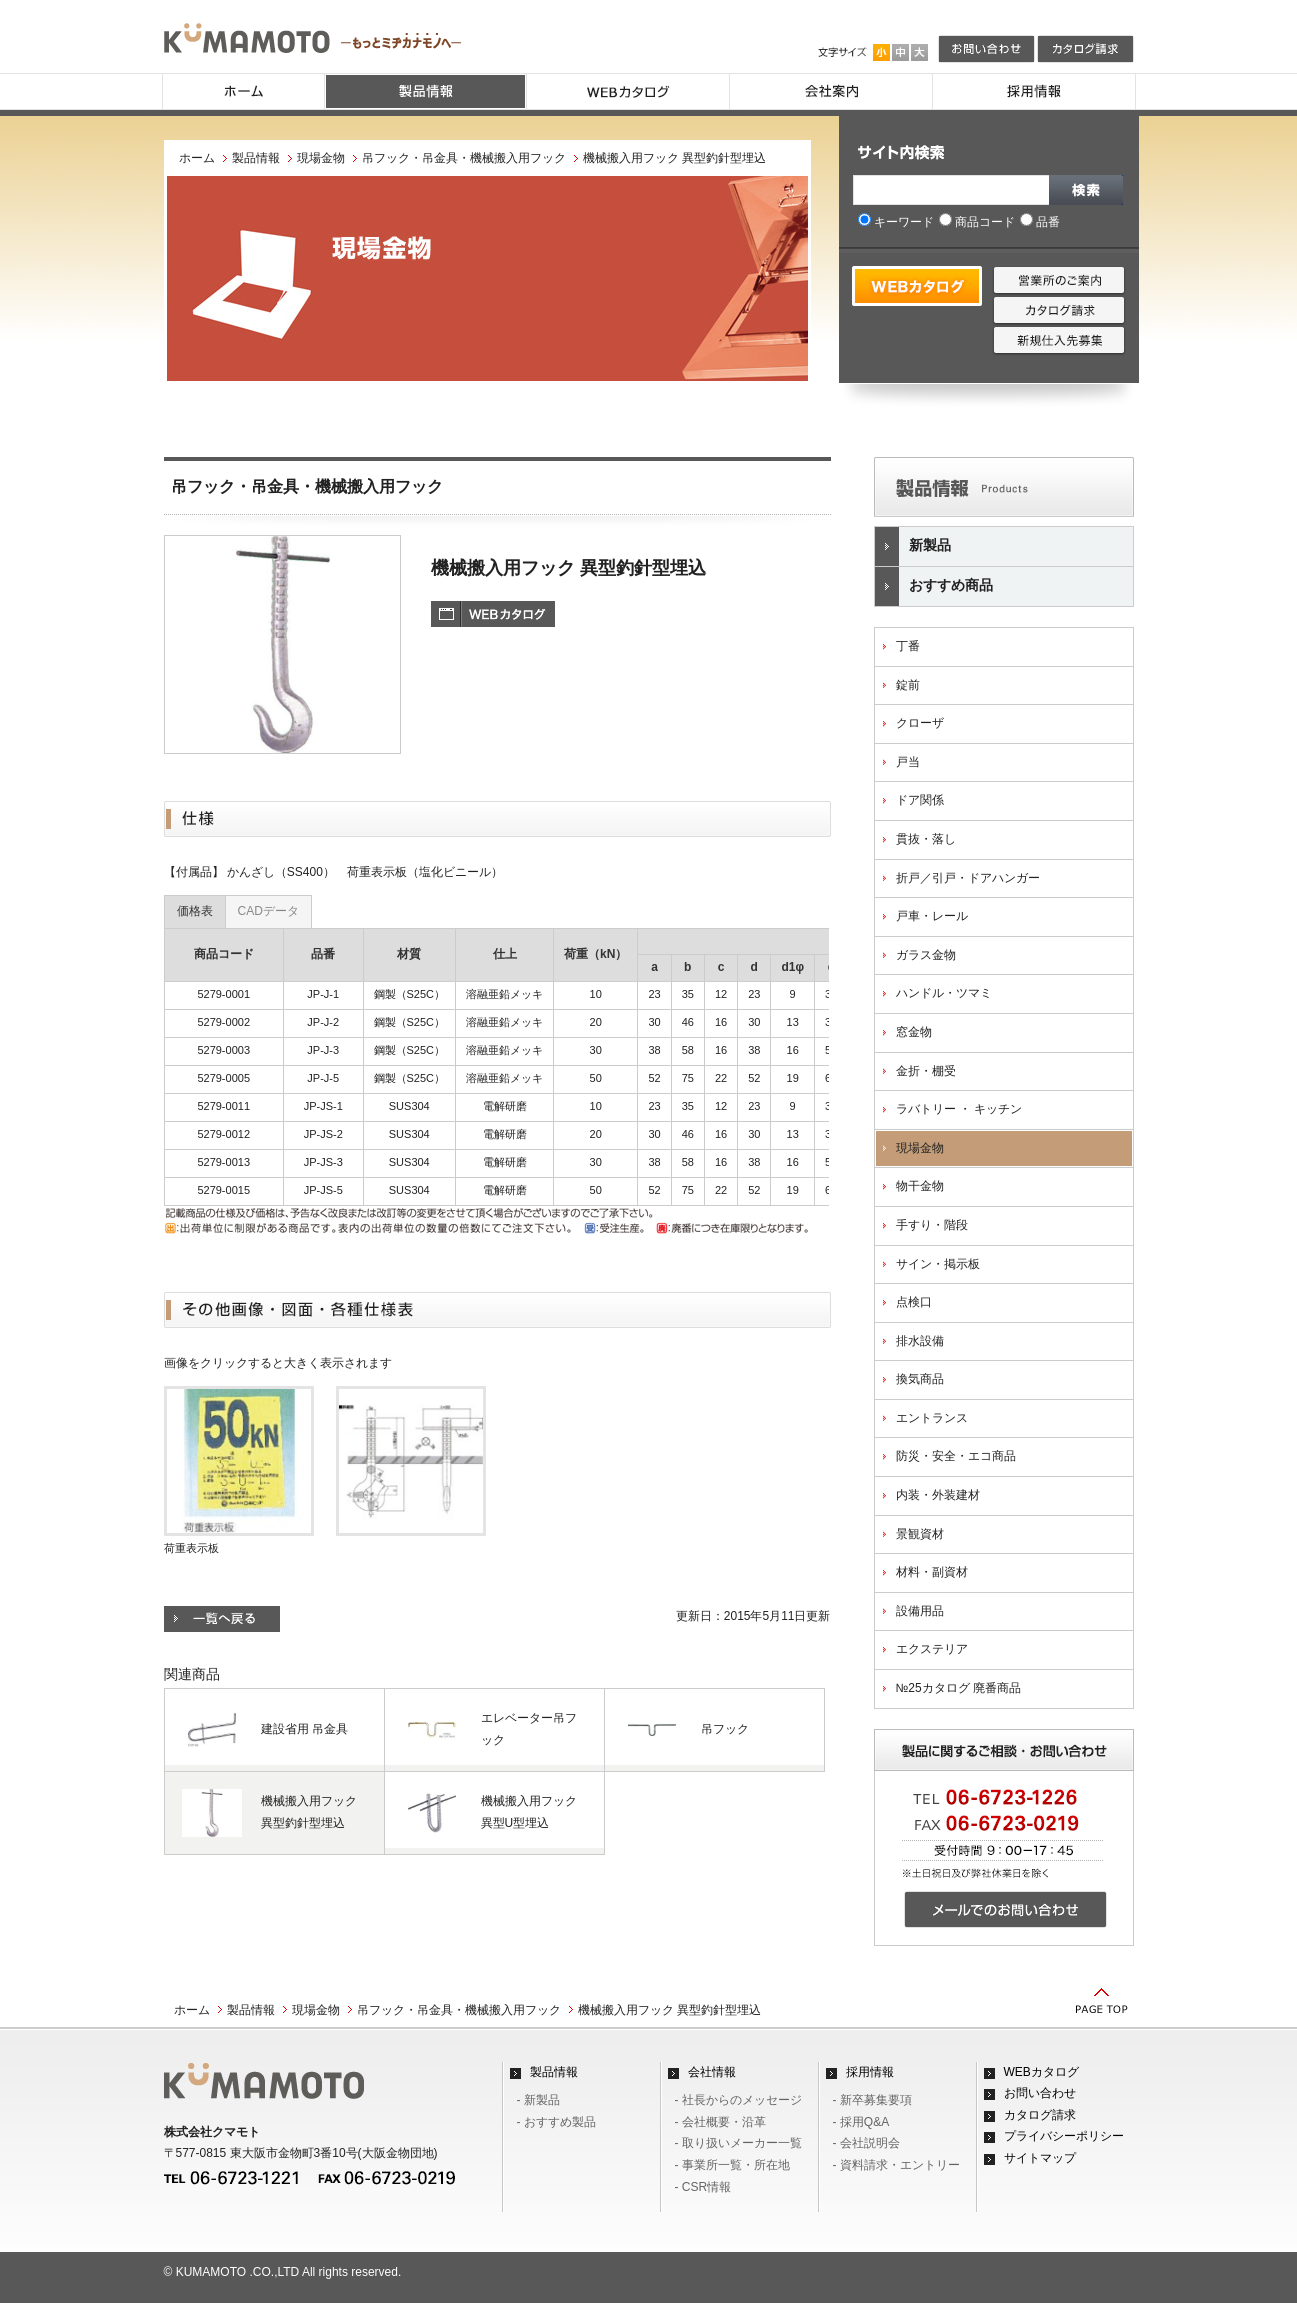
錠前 (908, 685)
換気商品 (920, 1379)
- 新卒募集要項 (872, 2100)
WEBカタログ (1041, 2072)
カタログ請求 (1040, 2115)
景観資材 (920, 1534)
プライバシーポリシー (1064, 2136)
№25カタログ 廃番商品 (959, 1688)
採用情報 (870, 2072)
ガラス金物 (926, 955)
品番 (1040, 222)
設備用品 (920, 1611)
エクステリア (932, 1649)
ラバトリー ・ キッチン (959, 1109)
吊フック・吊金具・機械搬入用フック (464, 158)
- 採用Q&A (861, 2122)
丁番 (908, 646)
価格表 (195, 911)
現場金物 (321, 158)
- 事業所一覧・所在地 (732, 2165)
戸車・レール (932, 916)
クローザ (920, 723)
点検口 (914, 1302)
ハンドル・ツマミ (944, 993)
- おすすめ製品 (556, 2122)
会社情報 (712, 2072)
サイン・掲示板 (938, 1264)
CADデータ (268, 911)
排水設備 (920, 1341)
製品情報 (256, 158)
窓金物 (914, 1032)
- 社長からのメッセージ (738, 2100)
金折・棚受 (926, 1071)
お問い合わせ (1040, 2093)
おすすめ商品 (934, 586)
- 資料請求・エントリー (896, 2165)
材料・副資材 (932, 1572)
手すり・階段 (932, 1225)
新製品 (913, 546)
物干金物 (920, 1186)
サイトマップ (1040, 2158)
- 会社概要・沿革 (720, 2122)
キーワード (896, 222)
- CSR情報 (703, 2187)
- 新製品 (538, 2100)
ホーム (197, 158)
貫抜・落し (926, 839)
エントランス (932, 1418)
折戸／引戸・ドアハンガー (968, 878)
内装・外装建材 (938, 1495)
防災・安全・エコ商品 (956, 1456)
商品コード (977, 222)
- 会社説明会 (866, 2143)
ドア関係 (920, 800)
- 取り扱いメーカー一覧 (738, 2143)
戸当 (908, 762)
